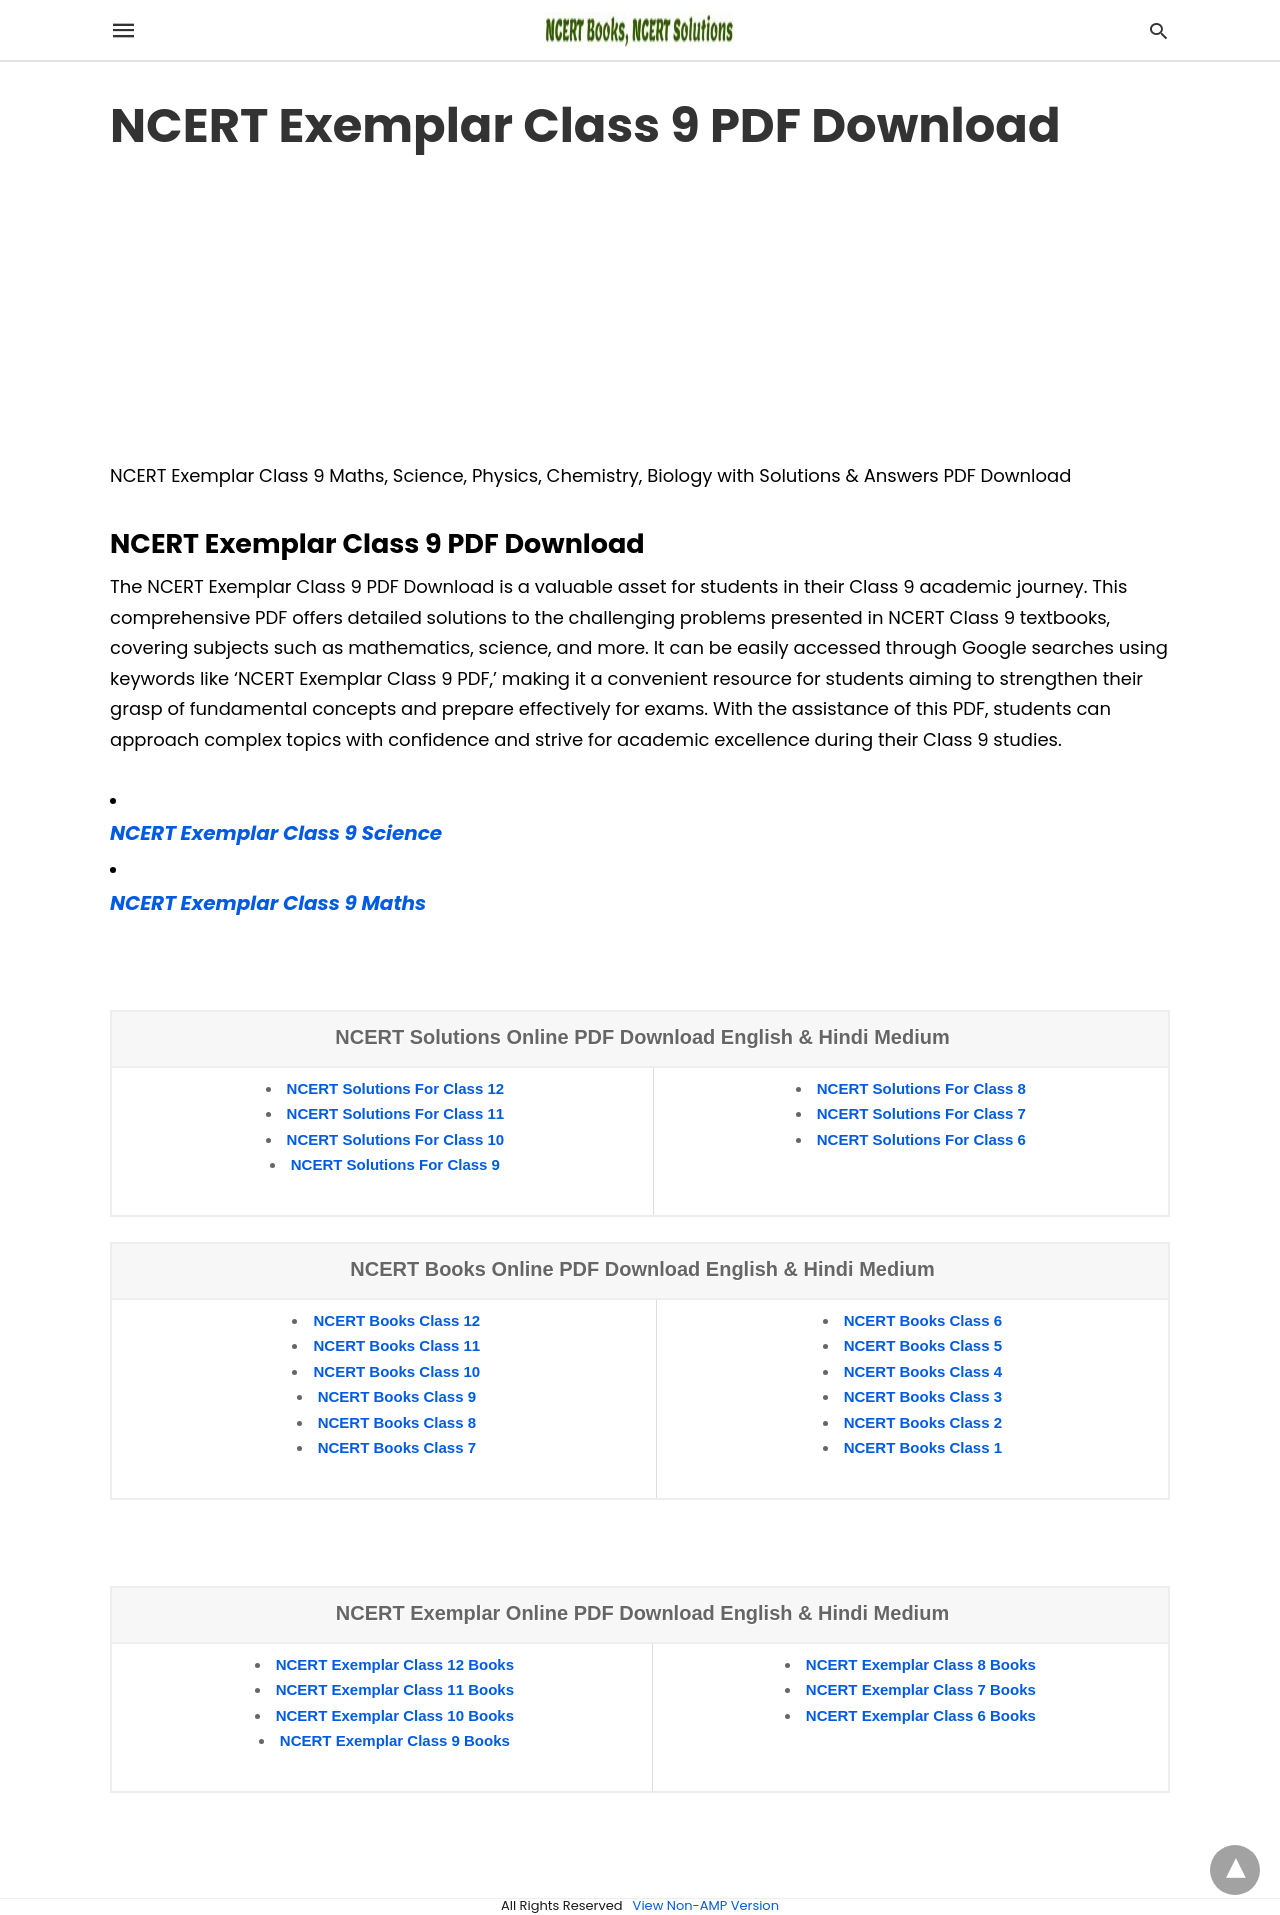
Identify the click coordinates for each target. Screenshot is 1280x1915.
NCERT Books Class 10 (396, 1371)
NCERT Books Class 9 (397, 1396)
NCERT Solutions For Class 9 (395, 1164)
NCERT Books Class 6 (923, 1320)
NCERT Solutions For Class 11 (396, 1113)
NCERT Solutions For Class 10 (396, 1139)
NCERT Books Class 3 (923, 1396)
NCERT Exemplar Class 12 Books (395, 1664)
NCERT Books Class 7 (397, 1447)
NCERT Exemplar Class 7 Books (921, 1689)
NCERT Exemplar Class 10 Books (395, 1715)
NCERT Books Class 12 (396, 1320)
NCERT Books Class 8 (397, 1422)
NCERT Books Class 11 (396, 1345)
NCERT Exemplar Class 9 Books (395, 1740)
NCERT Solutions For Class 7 (921, 1113)
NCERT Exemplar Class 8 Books (921, 1664)
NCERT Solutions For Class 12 (396, 1088)
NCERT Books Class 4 (923, 1371)
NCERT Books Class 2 (923, 1422)
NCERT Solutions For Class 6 (921, 1139)
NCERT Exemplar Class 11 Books (395, 1689)
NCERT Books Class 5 (923, 1345)
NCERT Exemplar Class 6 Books (921, 1715)
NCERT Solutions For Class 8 (921, 1088)
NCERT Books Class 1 (923, 1447)
